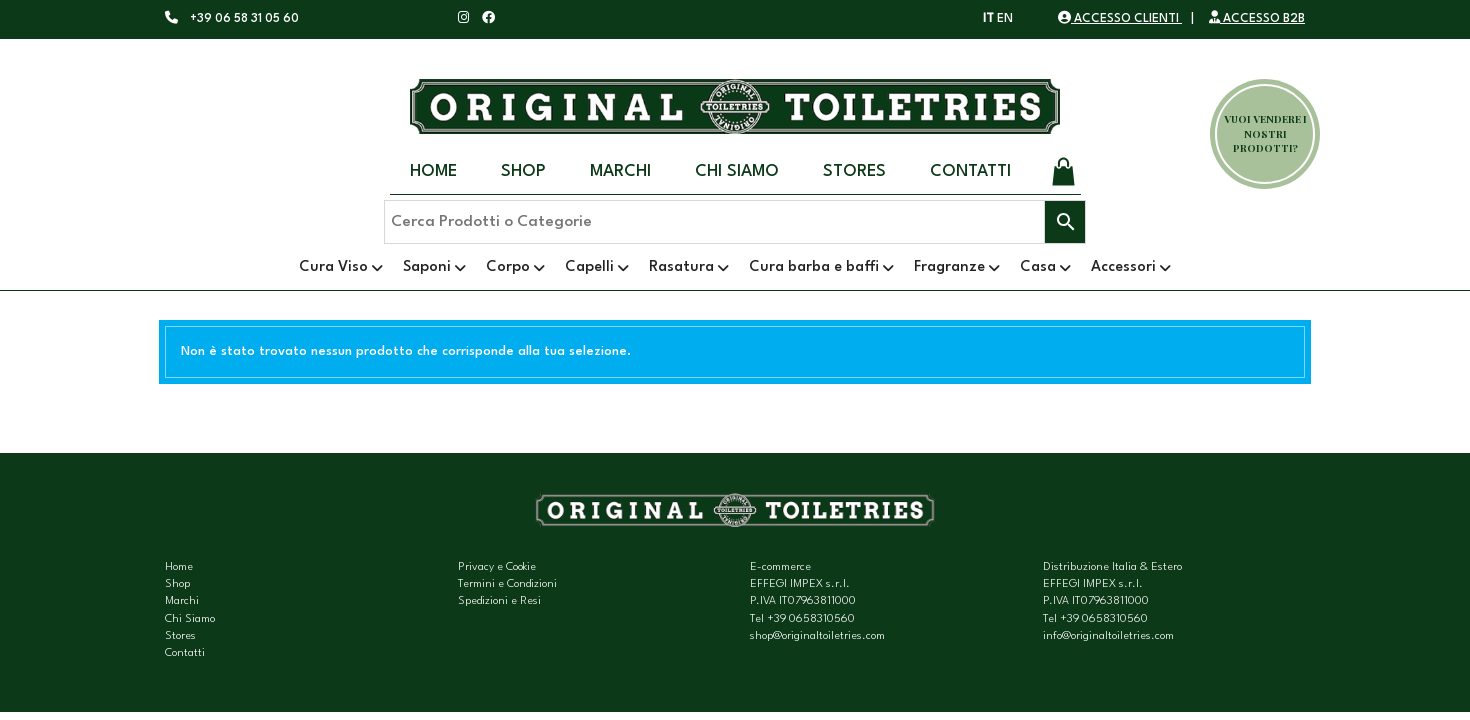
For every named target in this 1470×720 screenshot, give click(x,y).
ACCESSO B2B (1257, 19)
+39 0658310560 (811, 619)
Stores (854, 171)
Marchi (620, 171)
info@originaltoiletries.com (1108, 636)
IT (988, 19)
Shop (523, 171)
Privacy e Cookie (497, 567)
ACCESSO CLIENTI (1120, 19)
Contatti (970, 171)
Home (433, 171)
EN (1005, 19)
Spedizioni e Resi (499, 601)
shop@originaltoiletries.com (817, 636)
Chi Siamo (737, 171)
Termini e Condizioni (507, 584)
